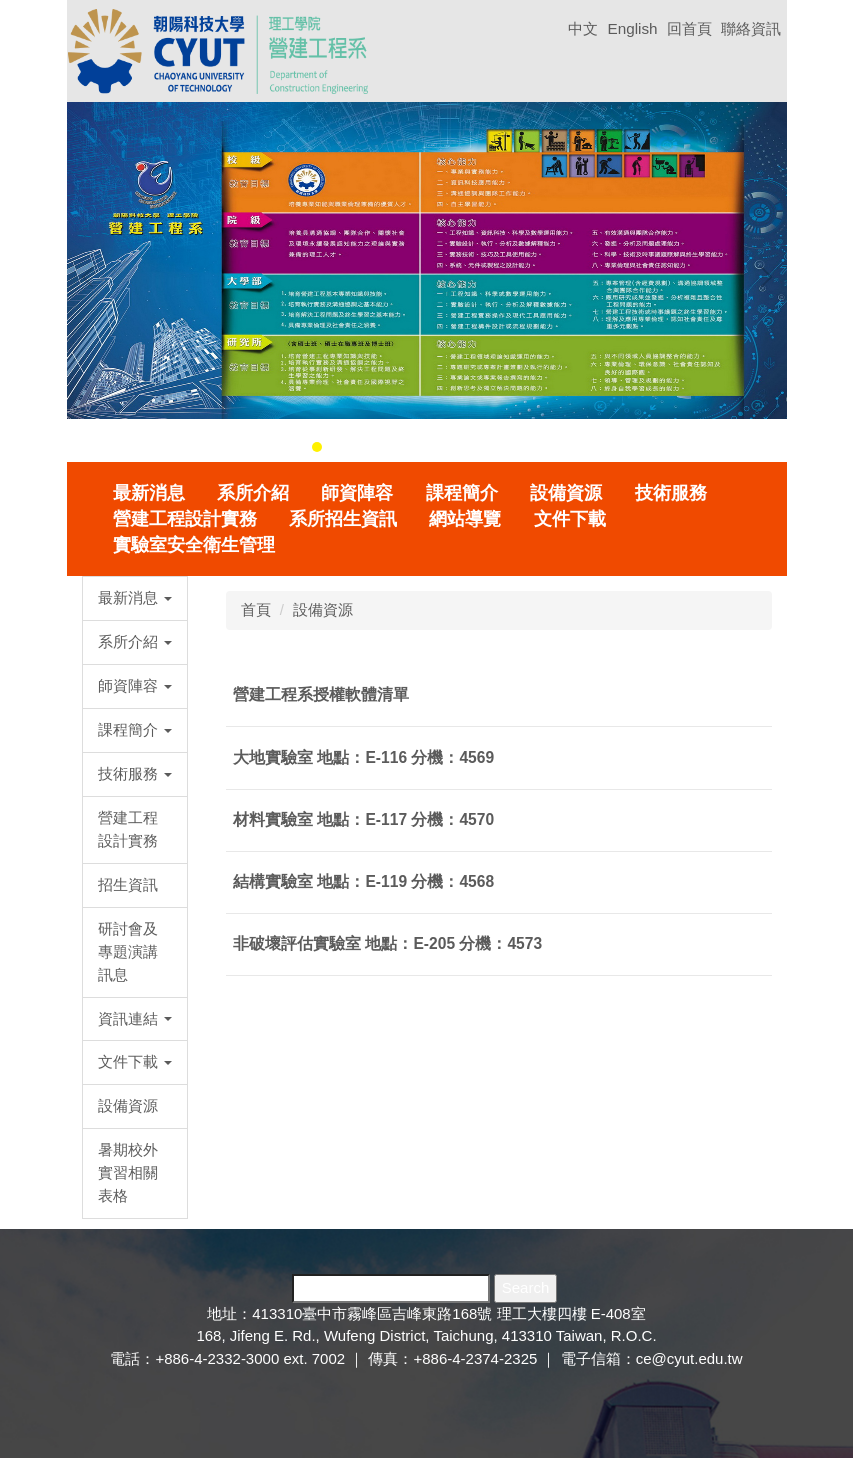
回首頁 (689, 28)
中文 (583, 28)
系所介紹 (253, 493)
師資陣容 (357, 493)
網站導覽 (465, 519)
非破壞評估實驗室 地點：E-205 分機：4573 (387, 943)
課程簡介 (462, 493)
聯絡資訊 (751, 28)
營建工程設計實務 (185, 519)
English (632, 28)
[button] (92, 277)
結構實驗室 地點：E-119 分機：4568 (363, 881)
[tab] (317, 447)
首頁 (256, 609)
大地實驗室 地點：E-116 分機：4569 (363, 757)
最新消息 (149, 493)
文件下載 (570, 519)
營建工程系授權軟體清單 (321, 694)
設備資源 (566, 493)
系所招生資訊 (343, 519)
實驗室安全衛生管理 (194, 545)
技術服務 (671, 493)
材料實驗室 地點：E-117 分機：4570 (363, 819)
